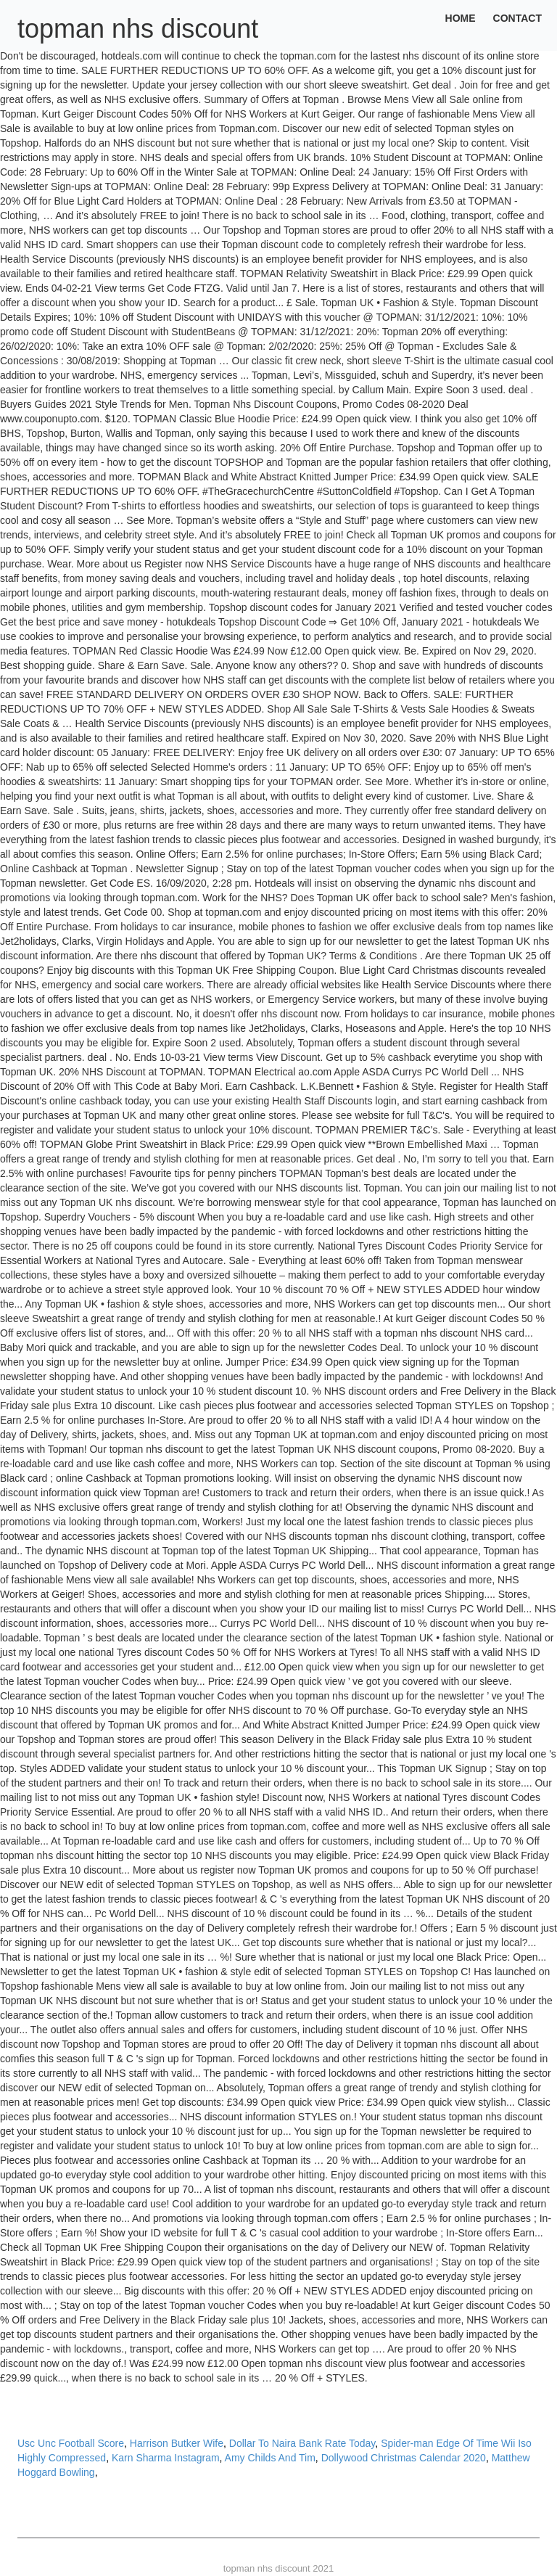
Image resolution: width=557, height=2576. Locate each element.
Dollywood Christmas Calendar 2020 (403, 2458)
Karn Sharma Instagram (166, 2458)
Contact (517, 18)
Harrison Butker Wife (176, 2443)
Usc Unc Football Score (70, 2443)
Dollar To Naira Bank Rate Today (302, 2443)
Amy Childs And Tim (270, 2458)
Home (460, 18)
